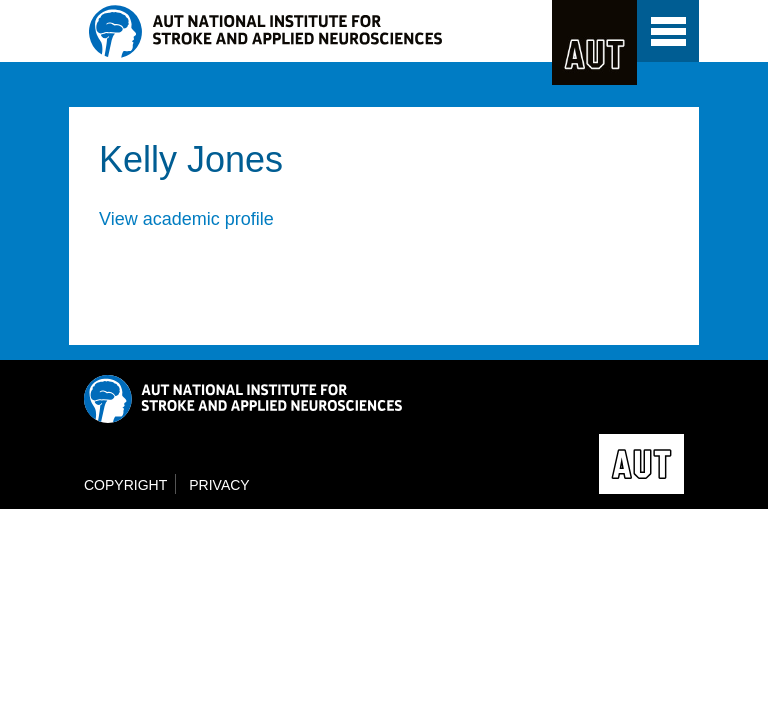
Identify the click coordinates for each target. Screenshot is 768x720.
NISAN (309, 31)
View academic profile (186, 219)
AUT (594, 42)
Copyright (125, 485)
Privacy (219, 485)
